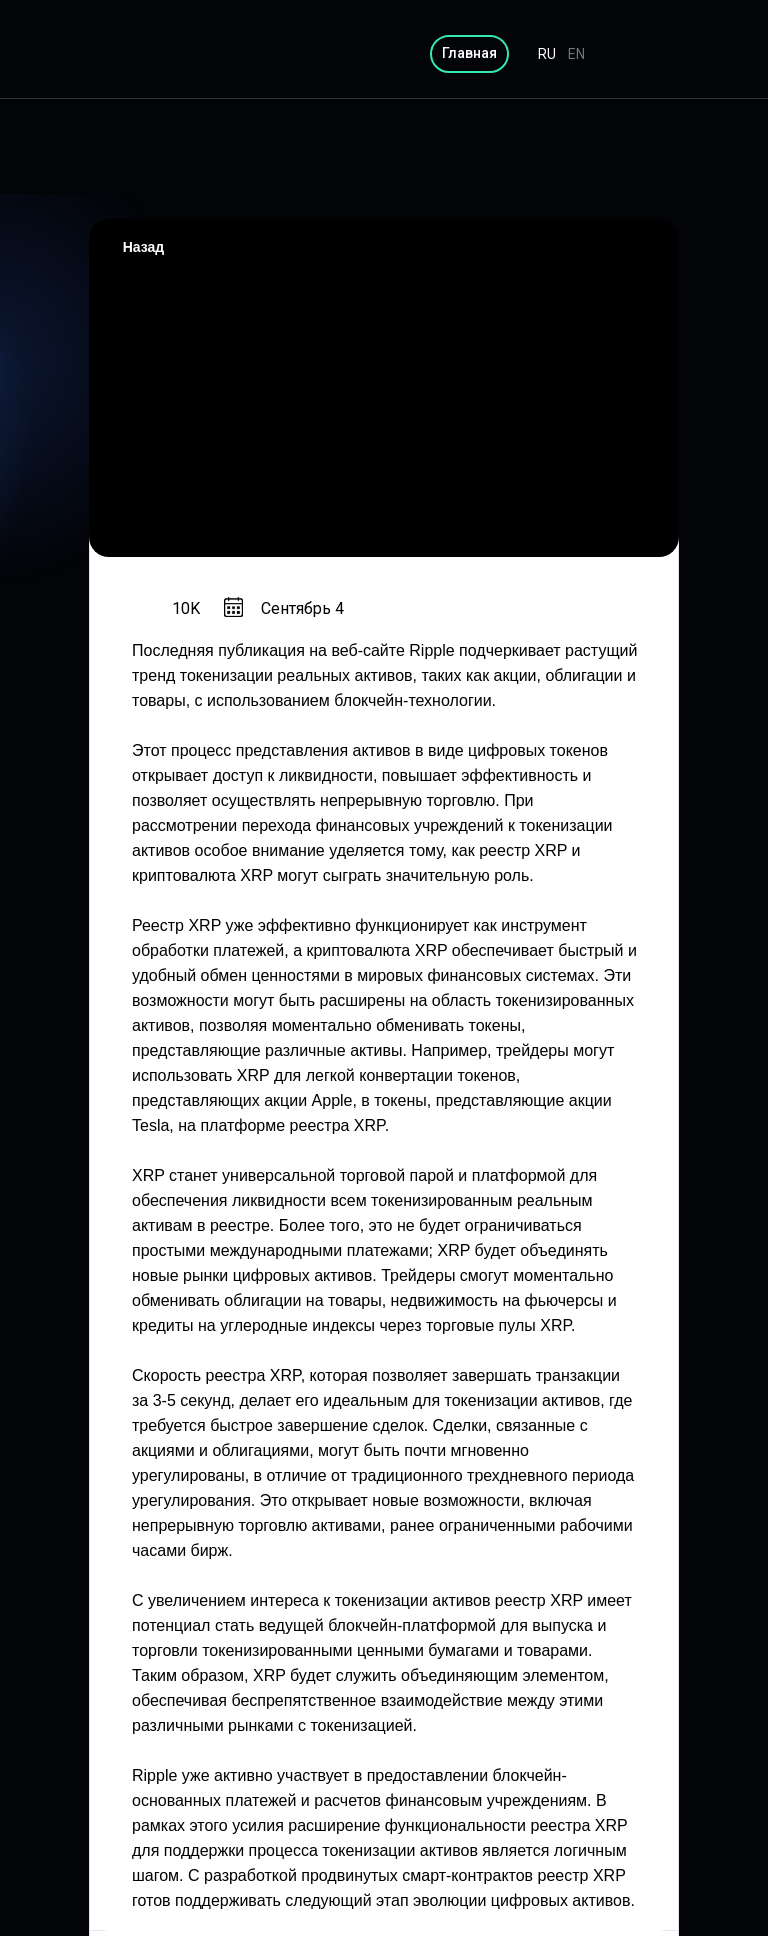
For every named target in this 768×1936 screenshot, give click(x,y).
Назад (144, 247)
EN (576, 54)
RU (547, 54)
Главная (469, 53)
